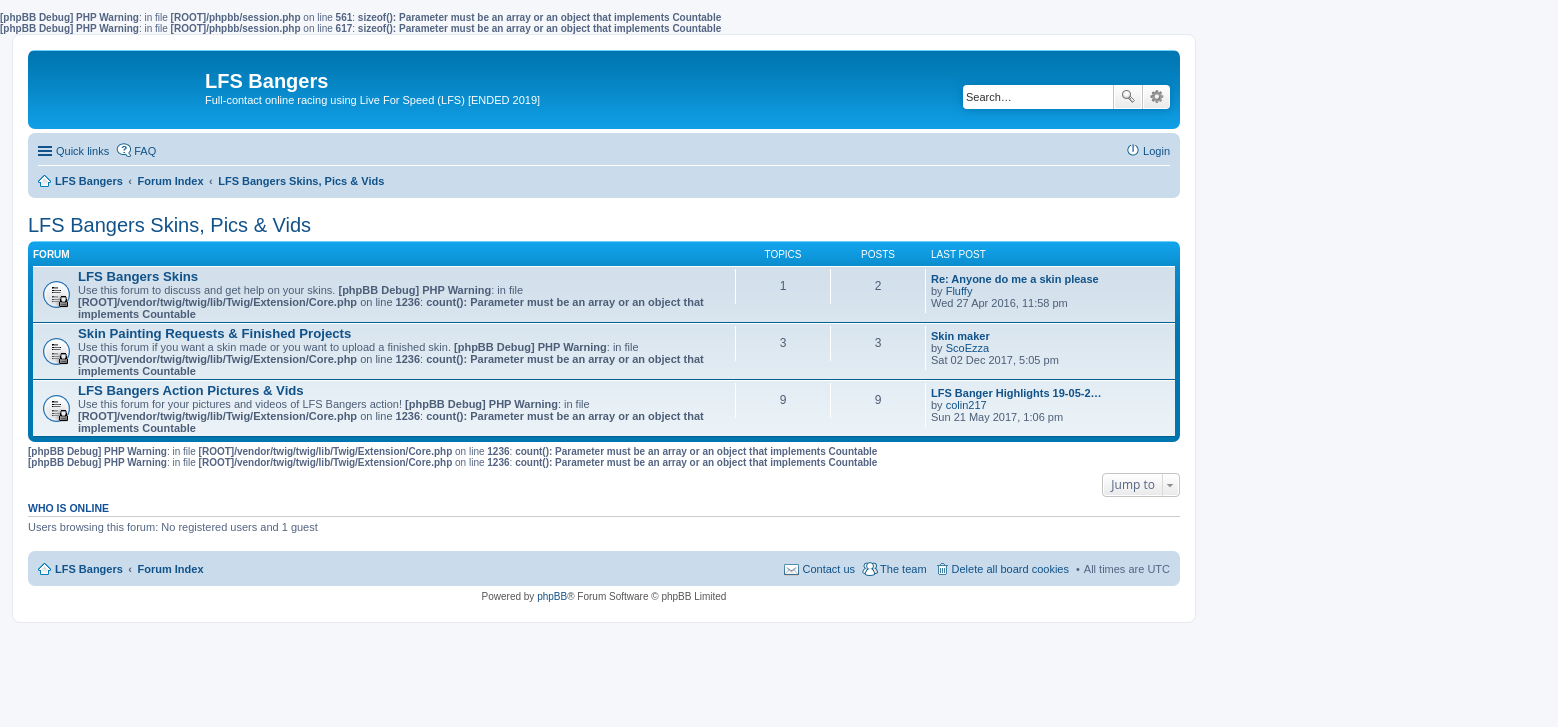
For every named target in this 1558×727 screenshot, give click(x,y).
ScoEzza (967, 348)
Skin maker (960, 336)
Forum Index (171, 569)
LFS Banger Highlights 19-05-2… (1016, 393)
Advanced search (1156, 97)
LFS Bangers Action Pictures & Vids (191, 390)
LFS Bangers (89, 569)
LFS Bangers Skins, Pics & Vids (169, 225)
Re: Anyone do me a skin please (1015, 279)
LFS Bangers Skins (138, 276)
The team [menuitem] (903, 569)
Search (1128, 97)
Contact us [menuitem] (828, 569)
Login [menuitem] (1156, 151)
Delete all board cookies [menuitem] (1010, 569)
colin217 (966, 405)
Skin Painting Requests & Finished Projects (214, 333)
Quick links (82, 151)
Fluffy (959, 291)
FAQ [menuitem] (145, 151)
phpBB (552, 596)
